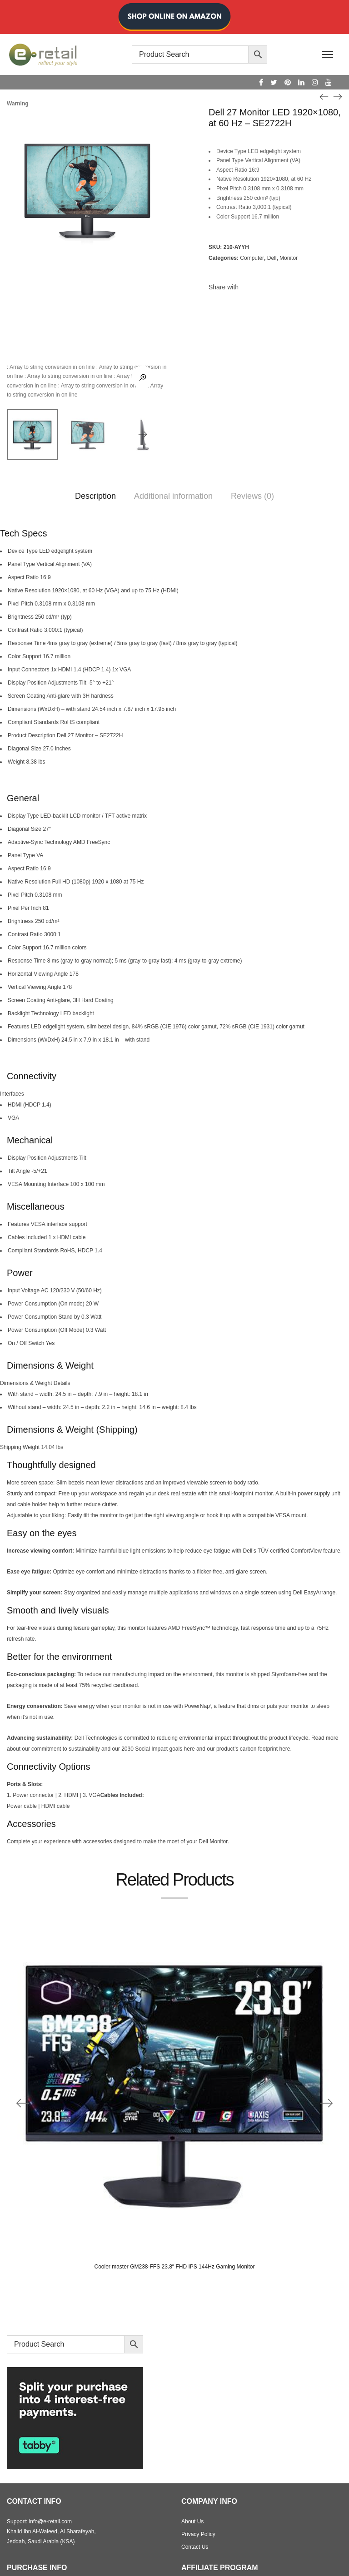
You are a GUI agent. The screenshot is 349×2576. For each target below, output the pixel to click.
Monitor (288, 258)
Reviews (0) (252, 496)
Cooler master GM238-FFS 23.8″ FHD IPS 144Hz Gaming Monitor (174, 2266)
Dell (272, 258)
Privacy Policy (198, 2534)
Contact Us (194, 2547)
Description (95, 496)
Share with (224, 287)
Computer (252, 258)
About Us (192, 2521)
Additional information (173, 496)
